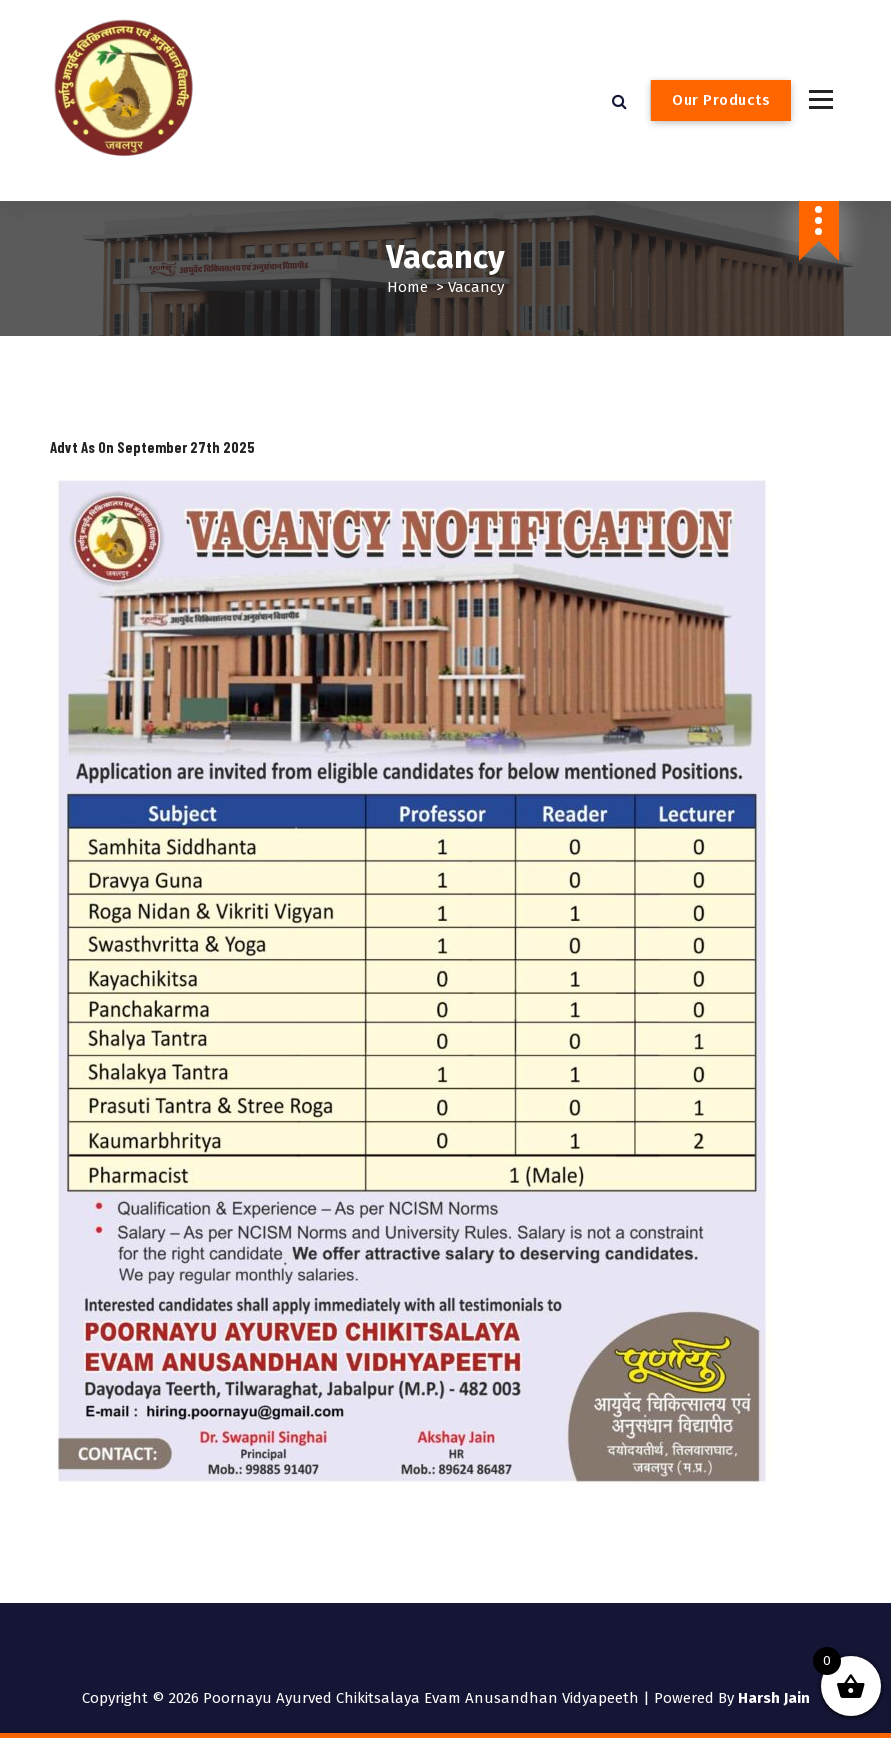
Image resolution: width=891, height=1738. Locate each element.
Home (407, 287)
